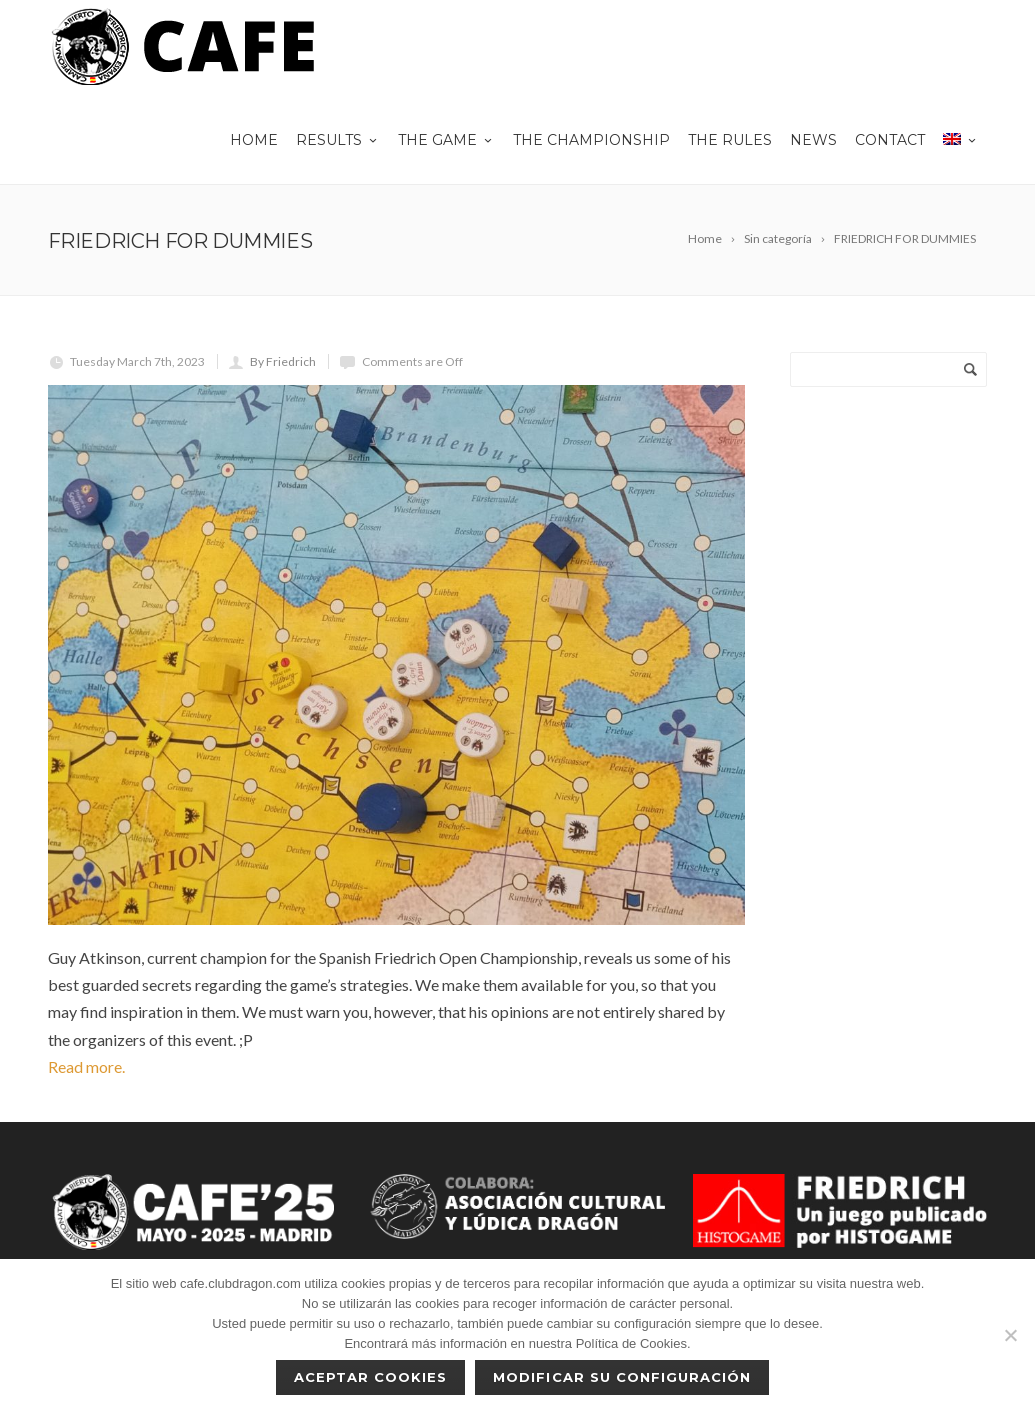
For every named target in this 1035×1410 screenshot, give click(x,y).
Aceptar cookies (371, 1377)
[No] (1010, 1335)
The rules (730, 140)
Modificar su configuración (622, 1377)
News (813, 140)
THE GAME (446, 140)
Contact (890, 140)
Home (254, 140)
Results (338, 140)
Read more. (86, 1066)
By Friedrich (283, 361)
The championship (591, 140)
